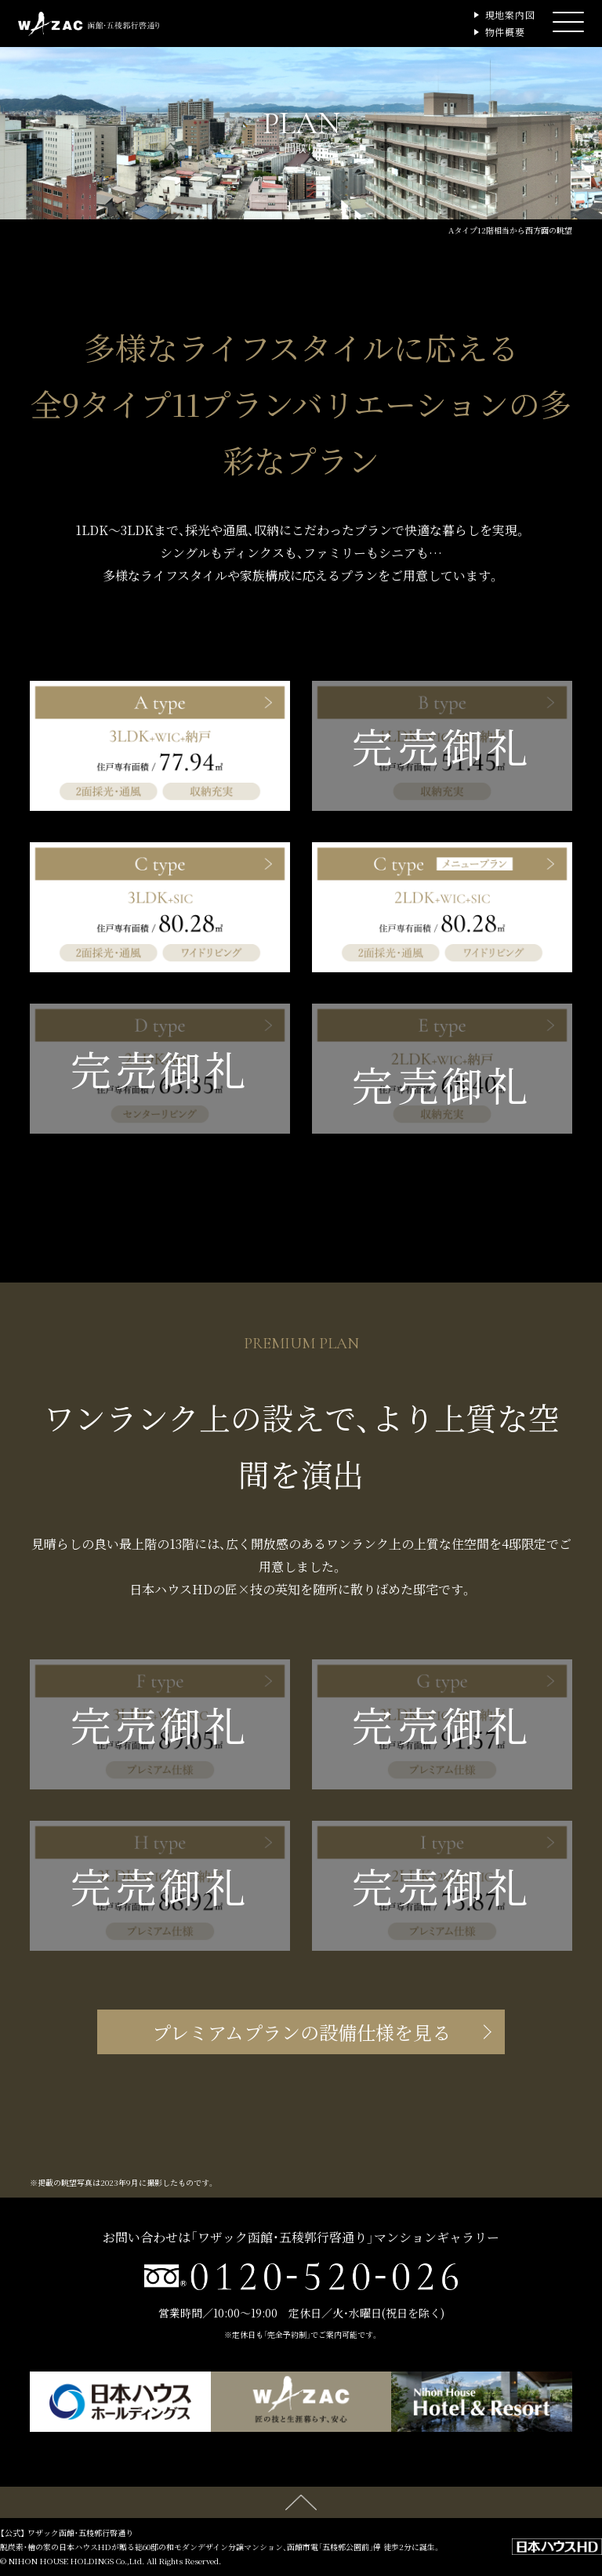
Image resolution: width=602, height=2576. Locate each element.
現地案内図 (510, 14)
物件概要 (505, 31)
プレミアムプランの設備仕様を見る (301, 2032)
